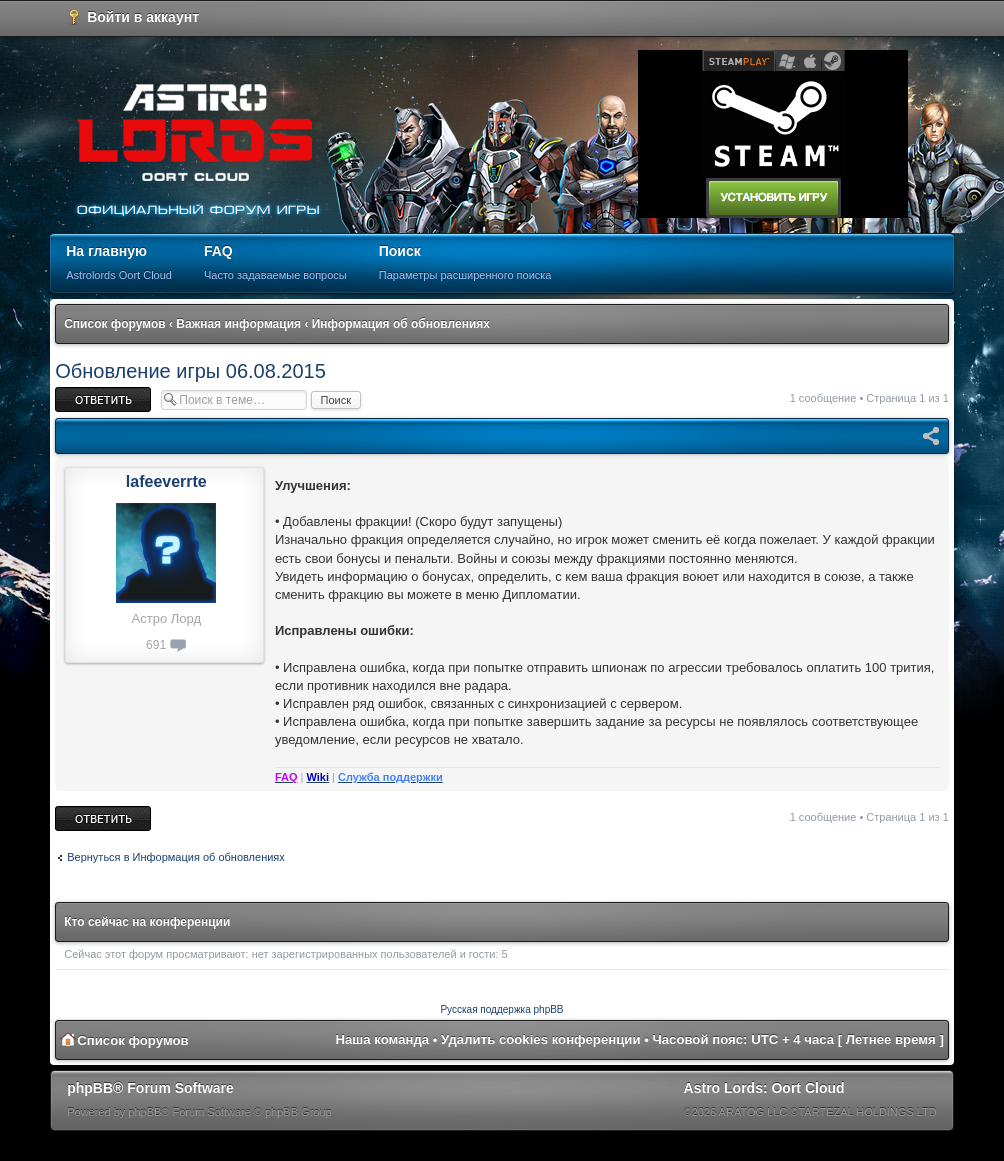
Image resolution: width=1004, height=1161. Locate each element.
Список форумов (114, 324)
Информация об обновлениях (401, 324)
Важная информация (238, 324)
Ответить (103, 399)
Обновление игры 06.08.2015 (190, 371)
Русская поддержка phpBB (501, 1009)
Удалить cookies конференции (540, 1039)
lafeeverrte (166, 481)
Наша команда (382, 1039)
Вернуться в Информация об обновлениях (176, 857)
